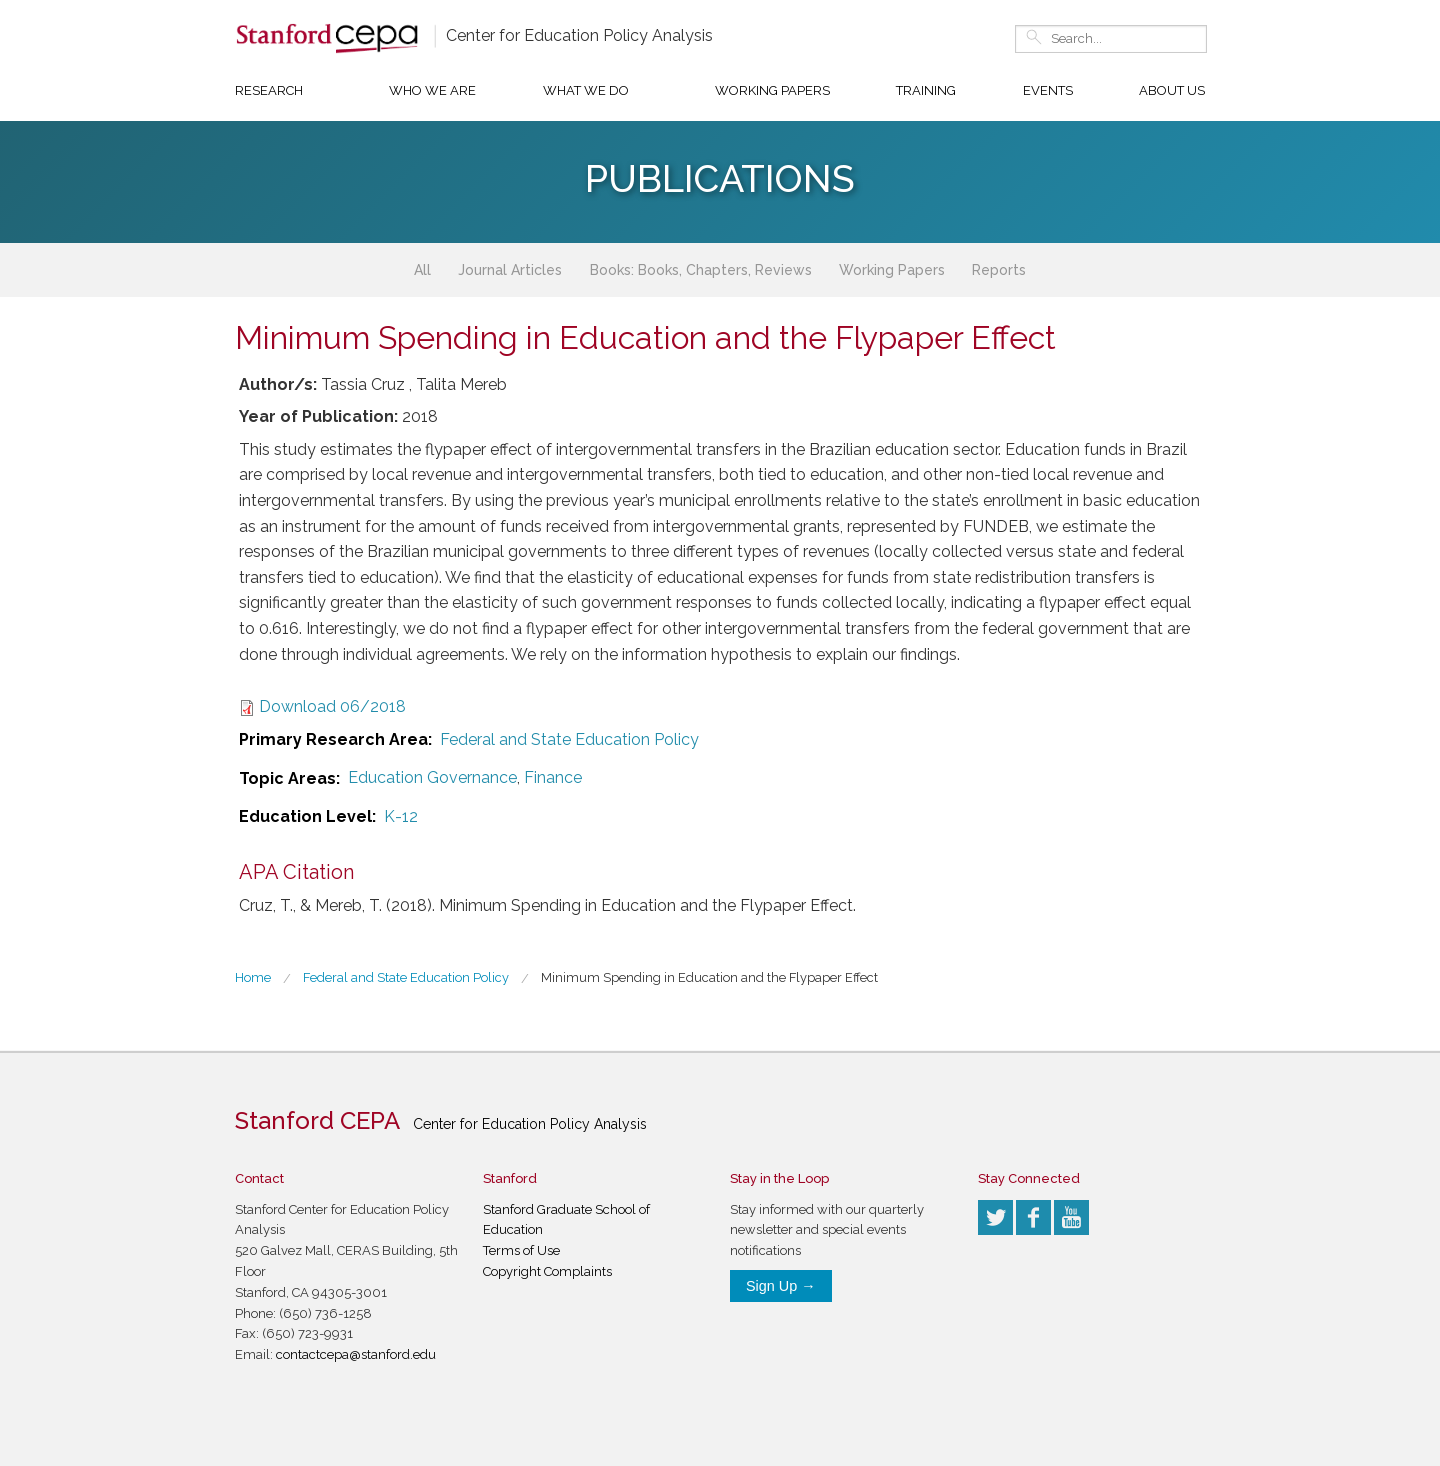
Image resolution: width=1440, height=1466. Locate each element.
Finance (553, 777)
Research (269, 90)
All (422, 270)
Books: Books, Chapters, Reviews (701, 270)
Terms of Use (521, 1250)
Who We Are (432, 90)
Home (253, 977)
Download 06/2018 (332, 706)
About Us (1172, 90)
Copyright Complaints (547, 1271)
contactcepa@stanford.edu (356, 1354)
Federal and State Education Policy (569, 739)
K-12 (401, 816)
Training (926, 90)
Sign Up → (781, 1286)
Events (1048, 90)
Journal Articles (510, 270)
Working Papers (772, 90)
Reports (999, 270)
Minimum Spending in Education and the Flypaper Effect (709, 977)
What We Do (586, 90)
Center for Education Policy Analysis (579, 35)
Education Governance (432, 777)
